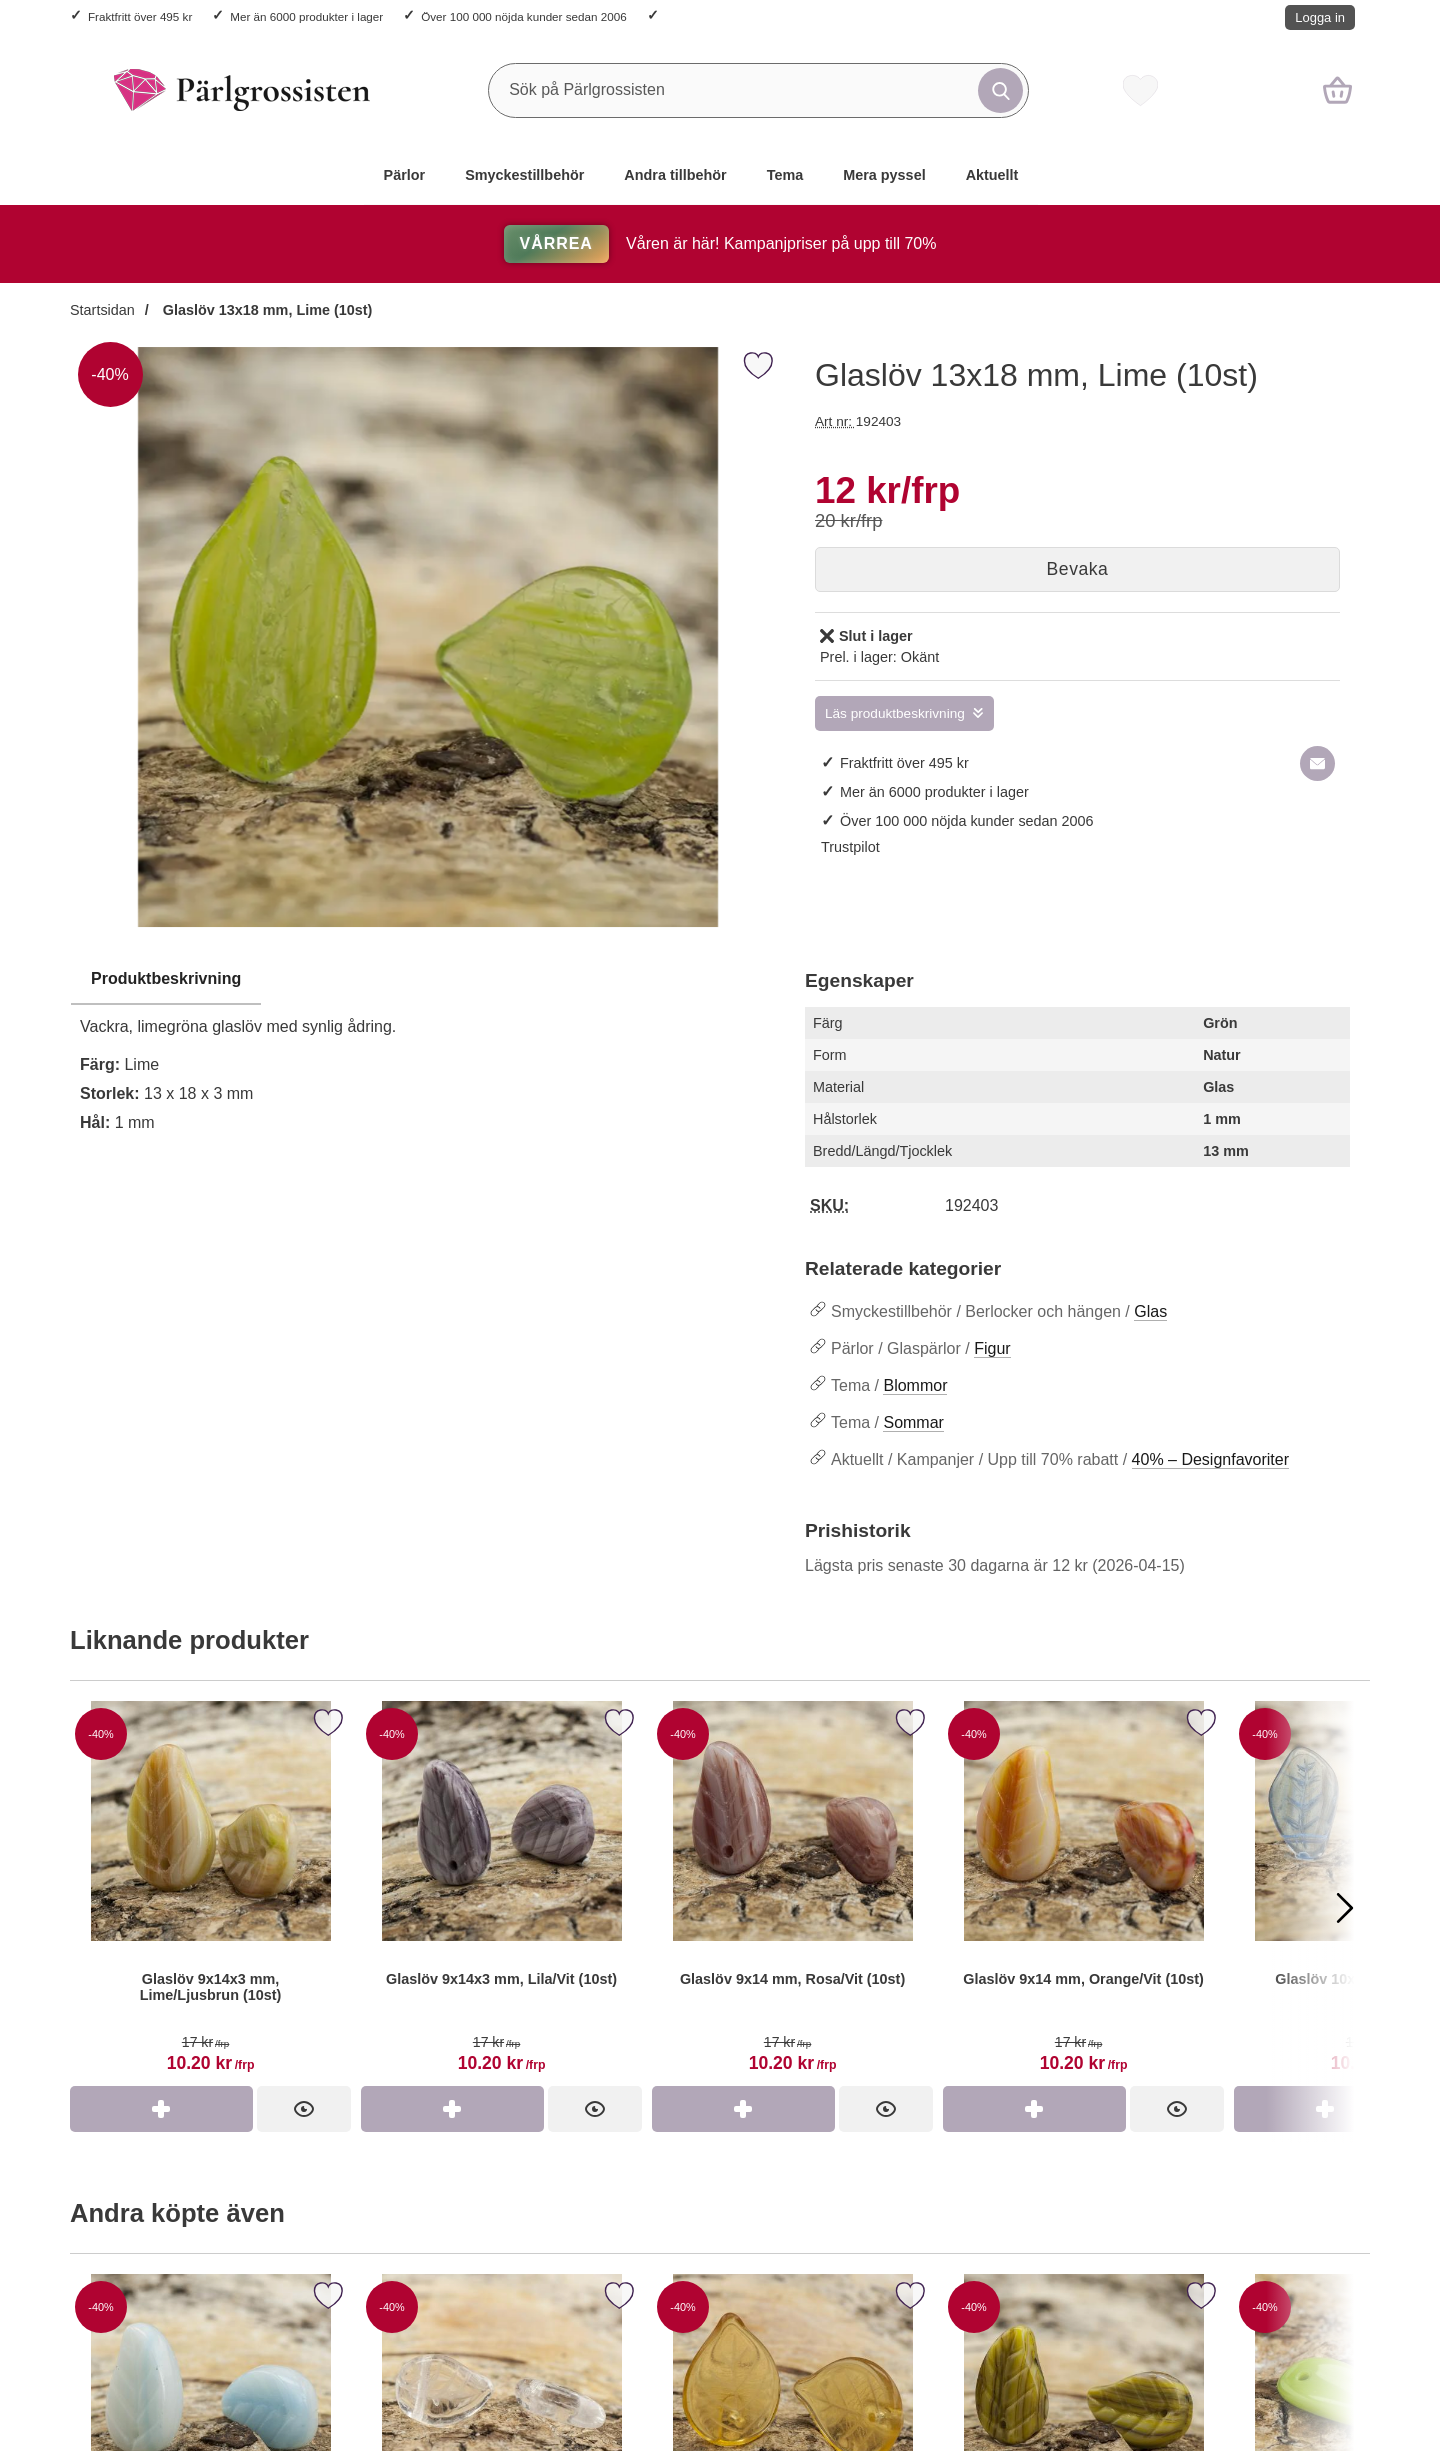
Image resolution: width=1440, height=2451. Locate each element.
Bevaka (1078, 569)
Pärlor (405, 175)
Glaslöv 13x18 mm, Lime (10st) (266, 310)
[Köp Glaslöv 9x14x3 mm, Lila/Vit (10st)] (452, 2109)
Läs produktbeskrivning (895, 713)
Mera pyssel (884, 175)
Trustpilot (850, 847)
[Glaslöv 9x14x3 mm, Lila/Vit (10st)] (501, 1893)
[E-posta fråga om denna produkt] (1317, 763)
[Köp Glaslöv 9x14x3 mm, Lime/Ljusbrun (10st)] (161, 2109)
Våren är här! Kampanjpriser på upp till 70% (720, 243)
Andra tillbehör (675, 175)
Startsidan (102, 310)
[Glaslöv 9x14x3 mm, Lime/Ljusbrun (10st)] (210, 1893)
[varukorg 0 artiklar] (1337, 90)
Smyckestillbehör (524, 175)
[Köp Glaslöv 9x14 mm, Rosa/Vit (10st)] (743, 2109)
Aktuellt (992, 175)
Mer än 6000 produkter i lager (306, 16)
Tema (785, 175)
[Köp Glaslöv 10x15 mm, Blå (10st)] (1325, 2109)
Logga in (1320, 17)
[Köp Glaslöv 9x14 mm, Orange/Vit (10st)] (1034, 2109)
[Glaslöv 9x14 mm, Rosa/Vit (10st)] (792, 1893)
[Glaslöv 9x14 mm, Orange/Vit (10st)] (1083, 1893)
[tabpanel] (427, 1056)
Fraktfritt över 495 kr (140, 16)
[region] (427, 980)
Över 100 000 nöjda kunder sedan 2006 (523, 16)
